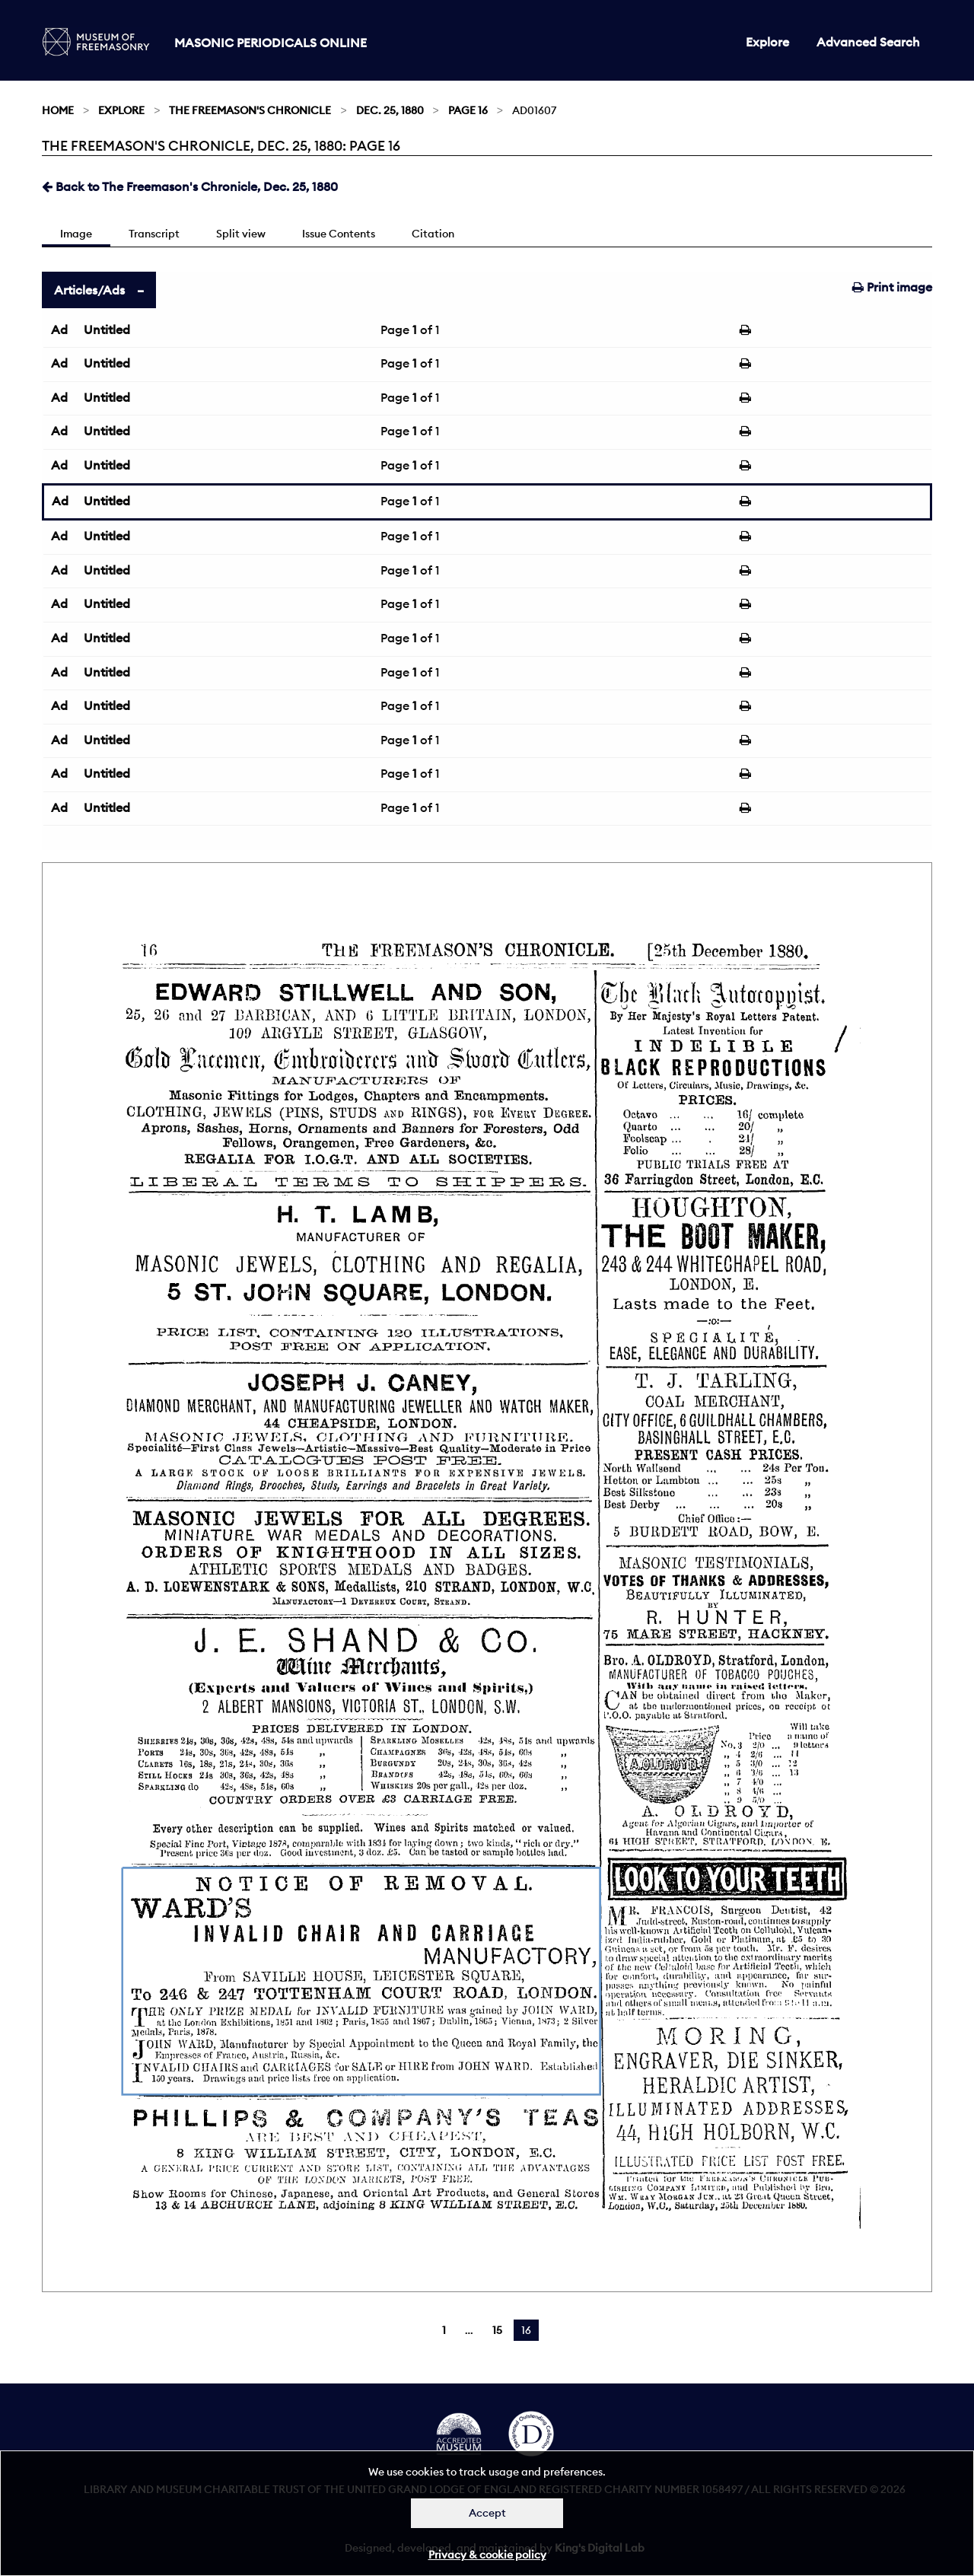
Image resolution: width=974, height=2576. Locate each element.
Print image (892, 287)
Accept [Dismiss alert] (487, 2513)
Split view (241, 233)
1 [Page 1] (444, 2330)
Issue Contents (338, 233)
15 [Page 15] (497, 2330)
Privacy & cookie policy (487, 2555)
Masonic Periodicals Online (270, 42)
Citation (433, 233)
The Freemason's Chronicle (250, 110)
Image (76, 233)
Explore (767, 41)
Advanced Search (868, 41)
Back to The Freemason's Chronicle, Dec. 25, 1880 (190, 186)
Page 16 (468, 110)
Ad (59, 329)
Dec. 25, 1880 (390, 110)
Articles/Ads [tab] (89, 290)
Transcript (154, 233)
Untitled (107, 329)
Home (58, 110)
